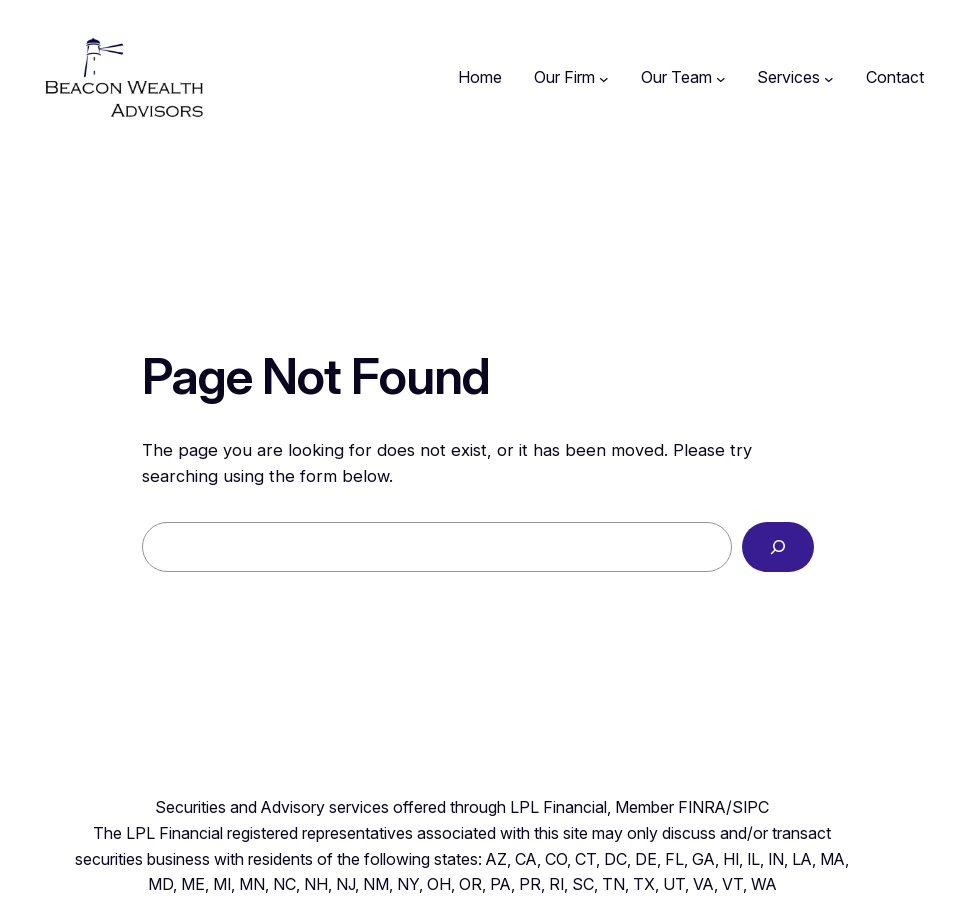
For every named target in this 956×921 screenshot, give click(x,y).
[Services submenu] (829, 78)
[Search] (778, 547)
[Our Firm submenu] (604, 78)
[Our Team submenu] (721, 78)
